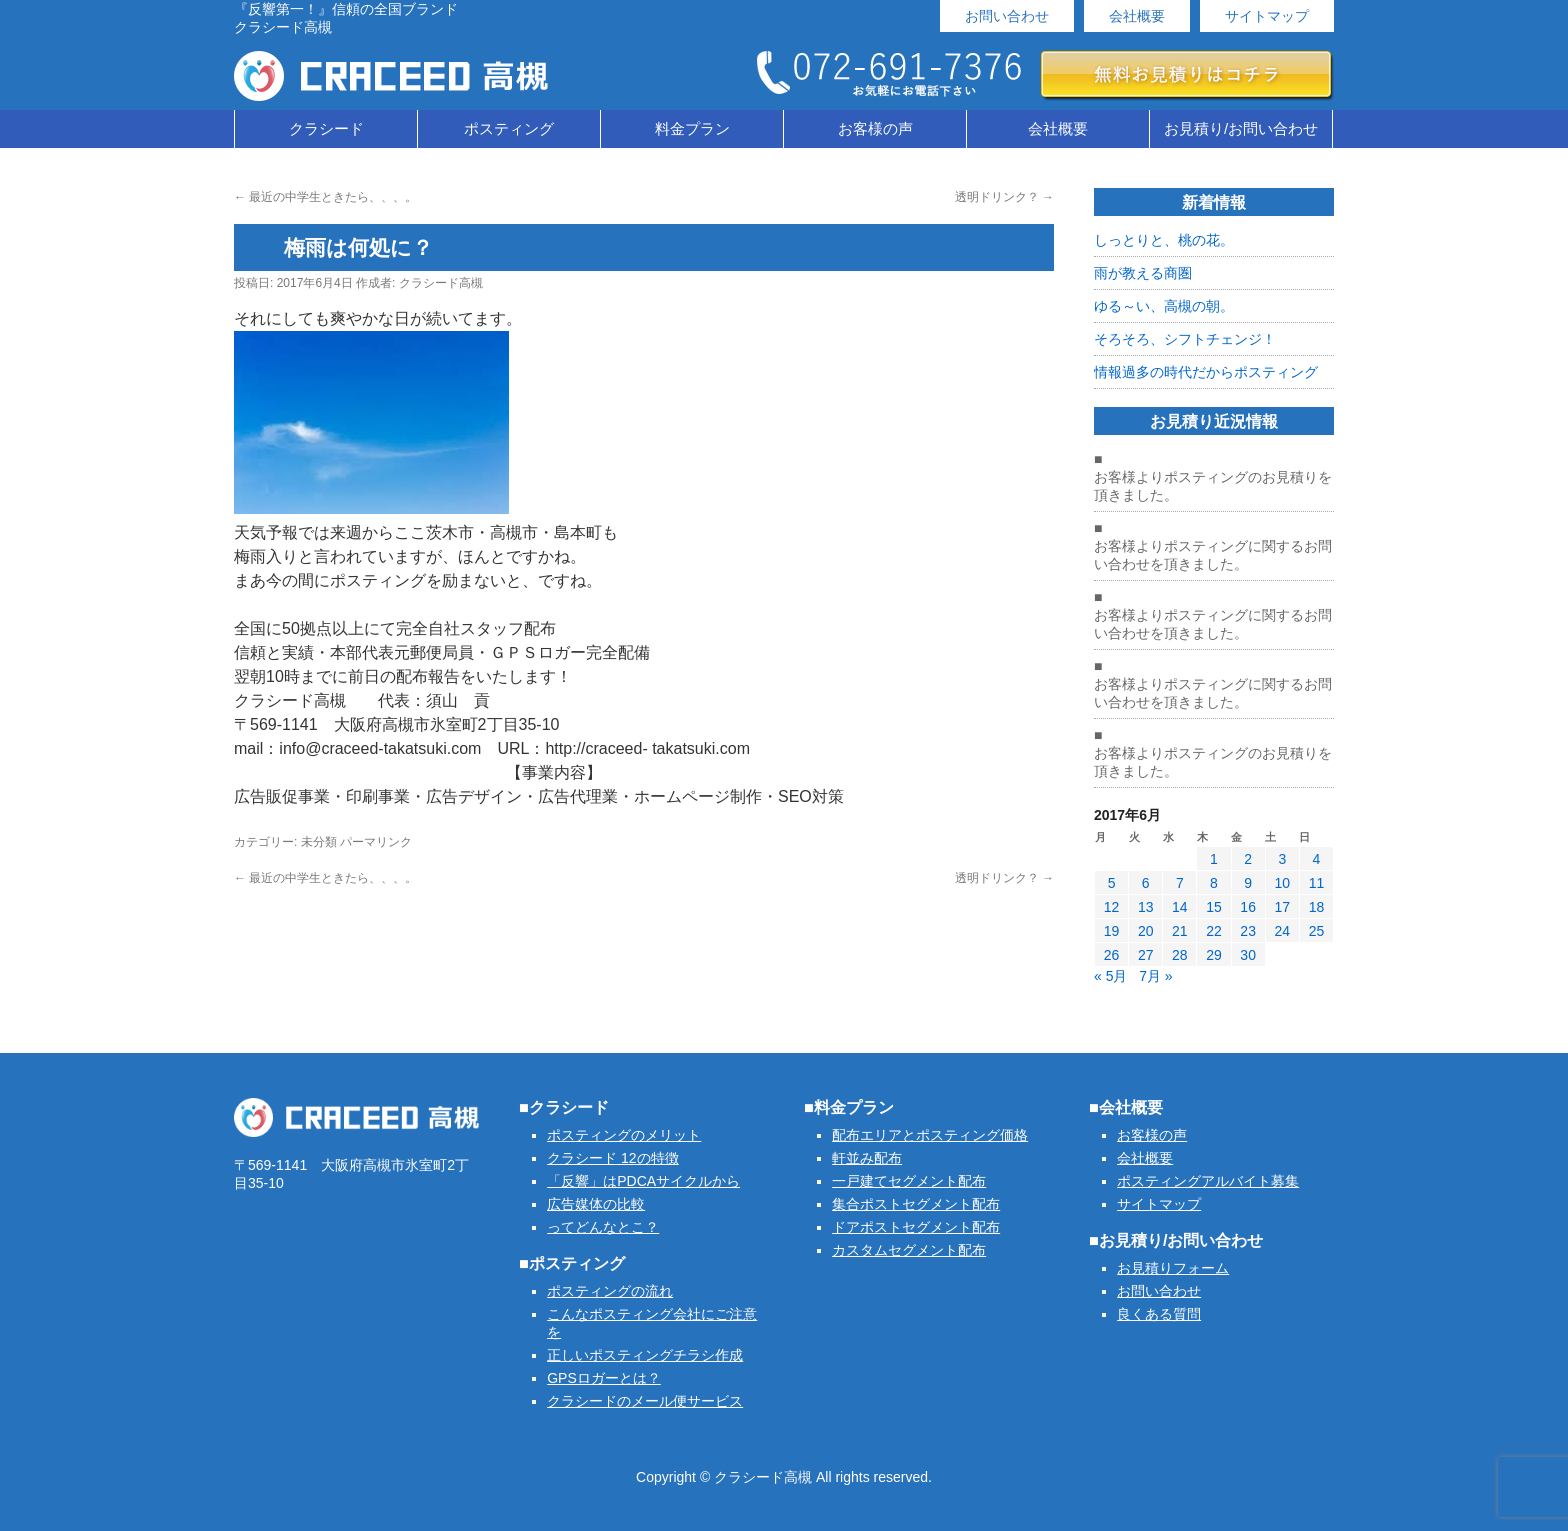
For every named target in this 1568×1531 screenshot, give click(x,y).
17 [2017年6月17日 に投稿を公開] (1282, 907)
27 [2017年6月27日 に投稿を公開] (1146, 955)
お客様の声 (875, 128)
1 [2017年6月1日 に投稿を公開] (1214, 859)
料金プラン (692, 128)
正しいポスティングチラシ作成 (645, 1355)
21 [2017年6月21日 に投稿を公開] (1180, 931)
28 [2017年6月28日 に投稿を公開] (1180, 955)
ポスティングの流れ (610, 1291)
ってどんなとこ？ (603, 1227)
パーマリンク (376, 842)
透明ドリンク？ (1004, 197)
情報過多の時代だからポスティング (1206, 372)
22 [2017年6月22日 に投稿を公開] (1214, 931)
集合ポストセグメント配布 (916, 1204)
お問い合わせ (1007, 16)
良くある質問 (1159, 1314)
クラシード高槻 (441, 283)
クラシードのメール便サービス (645, 1401)
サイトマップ (1267, 16)
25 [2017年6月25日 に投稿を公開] (1317, 931)
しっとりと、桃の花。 (1164, 240)
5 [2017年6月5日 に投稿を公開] (1112, 883)
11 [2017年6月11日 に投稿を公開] (1317, 883)
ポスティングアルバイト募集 (1208, 1181)
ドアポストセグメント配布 (916, 1227)
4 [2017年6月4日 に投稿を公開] (1317, 859)
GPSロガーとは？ (604, 1378)
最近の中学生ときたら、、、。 (325, 197)
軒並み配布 (867, 1158)
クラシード (326, 128)
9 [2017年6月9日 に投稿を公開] (1248, 883)
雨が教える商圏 (1143, 273)
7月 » (1155, 976)
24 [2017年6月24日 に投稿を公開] (1282, 931)
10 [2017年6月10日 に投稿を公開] (1282, 883)
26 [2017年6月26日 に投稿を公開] (1112, 955)
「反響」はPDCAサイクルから (643, 1181)
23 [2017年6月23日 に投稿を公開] (1248, 931)
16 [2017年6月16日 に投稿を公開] (1248, 907)
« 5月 (1110, 976)
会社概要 (1137, 16)
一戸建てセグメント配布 (909, 1181)
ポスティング (509, 128)
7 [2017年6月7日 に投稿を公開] (1180, 883)
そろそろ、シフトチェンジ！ (1185, 339)
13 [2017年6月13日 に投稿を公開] (1146, 907)
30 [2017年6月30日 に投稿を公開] (1248, 955)
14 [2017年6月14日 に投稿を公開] (1180, 907)
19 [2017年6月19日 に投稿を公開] (1112, 931)
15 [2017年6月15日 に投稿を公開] (1214, 907)
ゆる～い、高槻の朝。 (1164, 306)
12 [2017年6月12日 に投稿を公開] (1112, 907)
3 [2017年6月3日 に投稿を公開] (1282, 859)
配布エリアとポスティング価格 (930, 1135)
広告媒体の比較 (596, 1204)
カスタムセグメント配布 (909, 1250)
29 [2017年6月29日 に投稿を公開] (1214, 955)
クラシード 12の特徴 (612, 1158)
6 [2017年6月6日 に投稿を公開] (1146, 883)
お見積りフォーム (1173, 1268)
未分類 (319, 842)
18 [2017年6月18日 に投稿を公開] (1317, 907)
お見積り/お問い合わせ (1241, 128)
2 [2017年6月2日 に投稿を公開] (1248, 859)
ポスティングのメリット (624, 1135)
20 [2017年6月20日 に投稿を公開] (1146, 931)
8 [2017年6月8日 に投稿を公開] (1214, 883)
